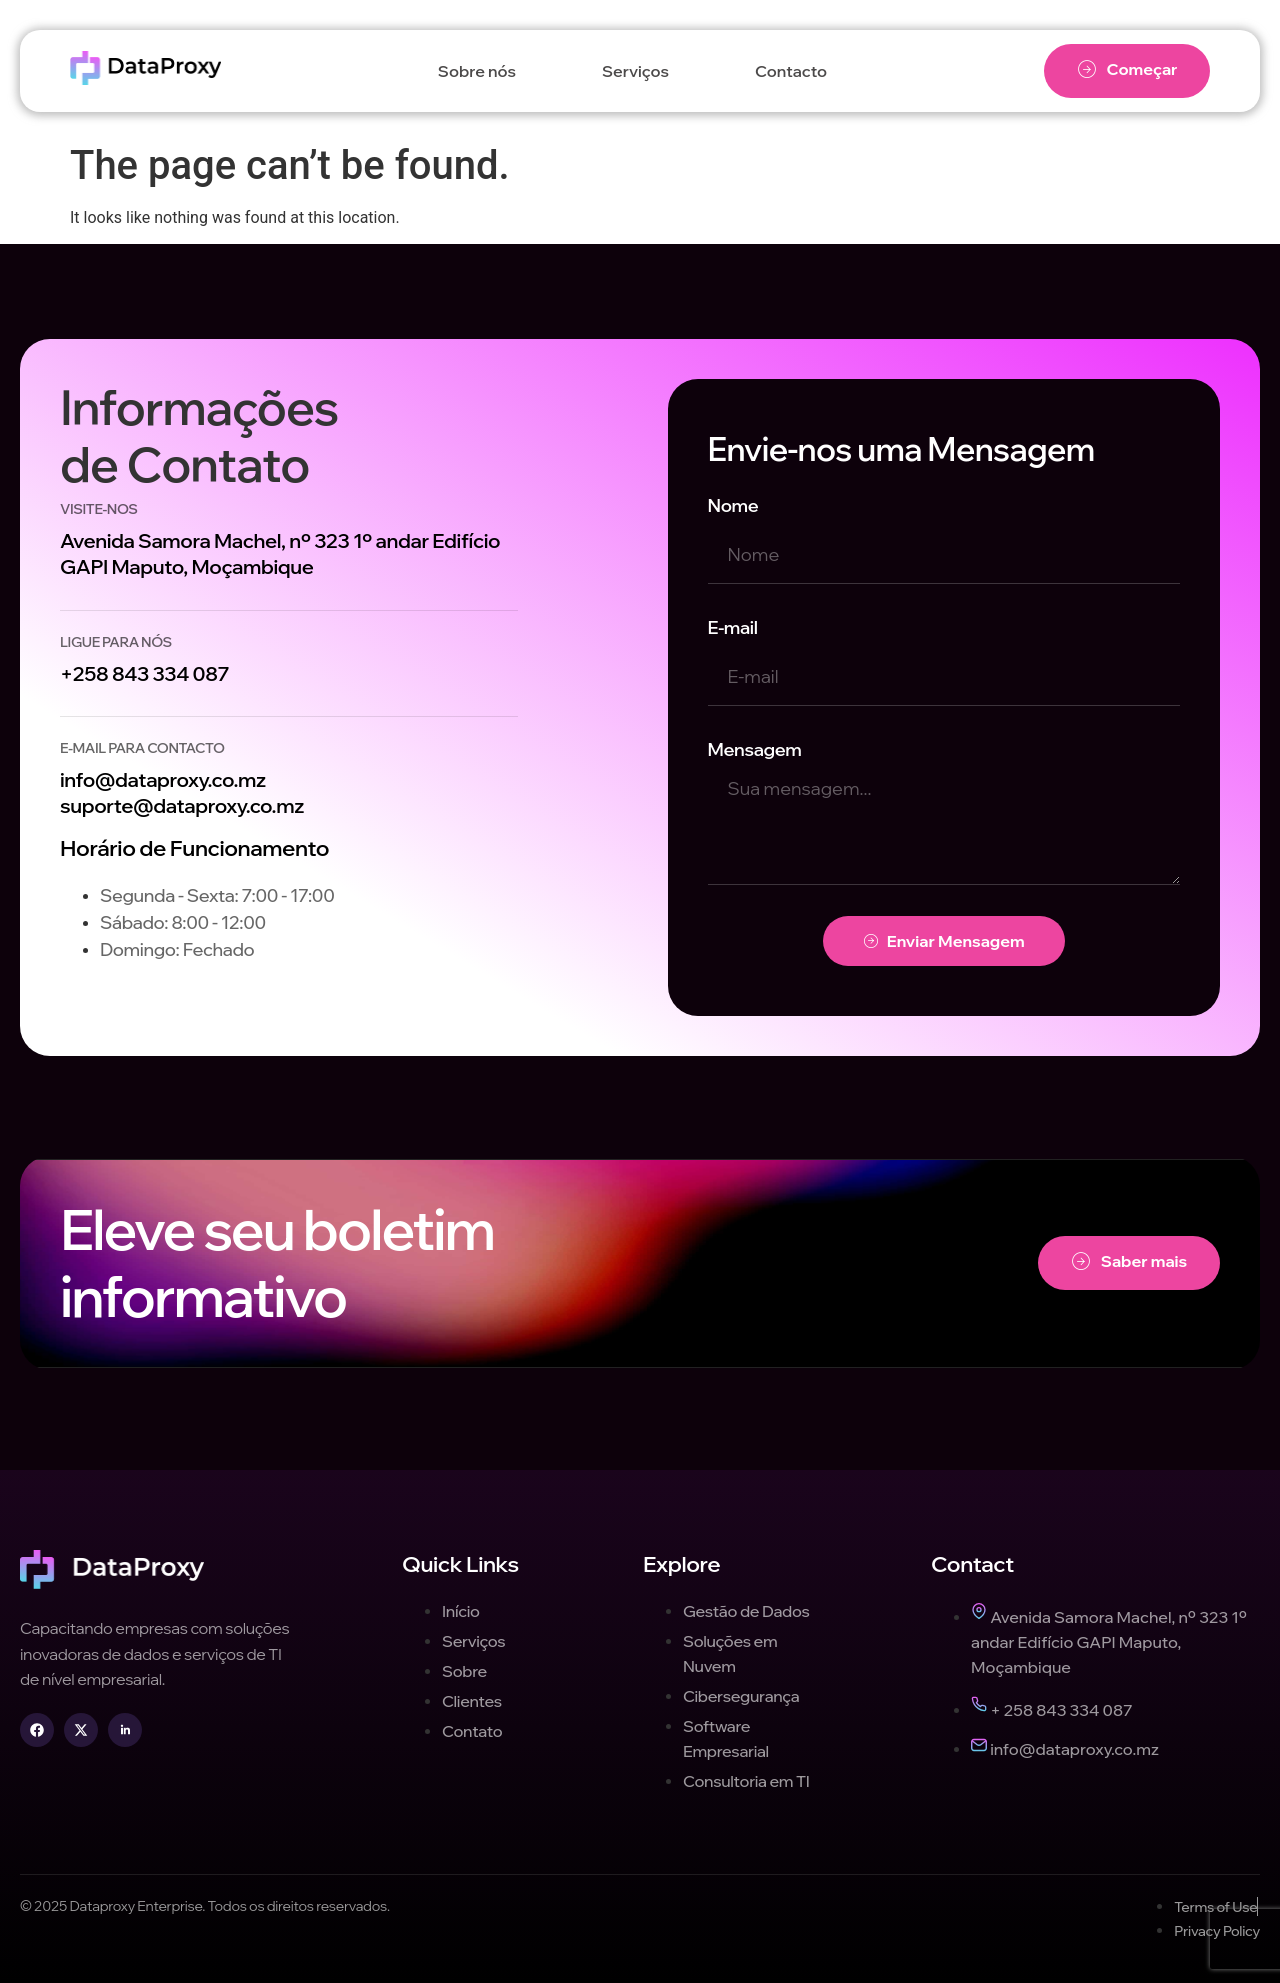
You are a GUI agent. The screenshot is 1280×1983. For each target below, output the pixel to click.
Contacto (791, 71)
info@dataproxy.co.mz (163, 779)
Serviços (635, 71)
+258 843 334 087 (144, 673)
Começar (1127, 69)
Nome (733, 505)
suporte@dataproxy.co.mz (182, 805)
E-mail (733, 627)
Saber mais (1129, 1261)
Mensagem (755, 749)
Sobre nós (477, 71)
